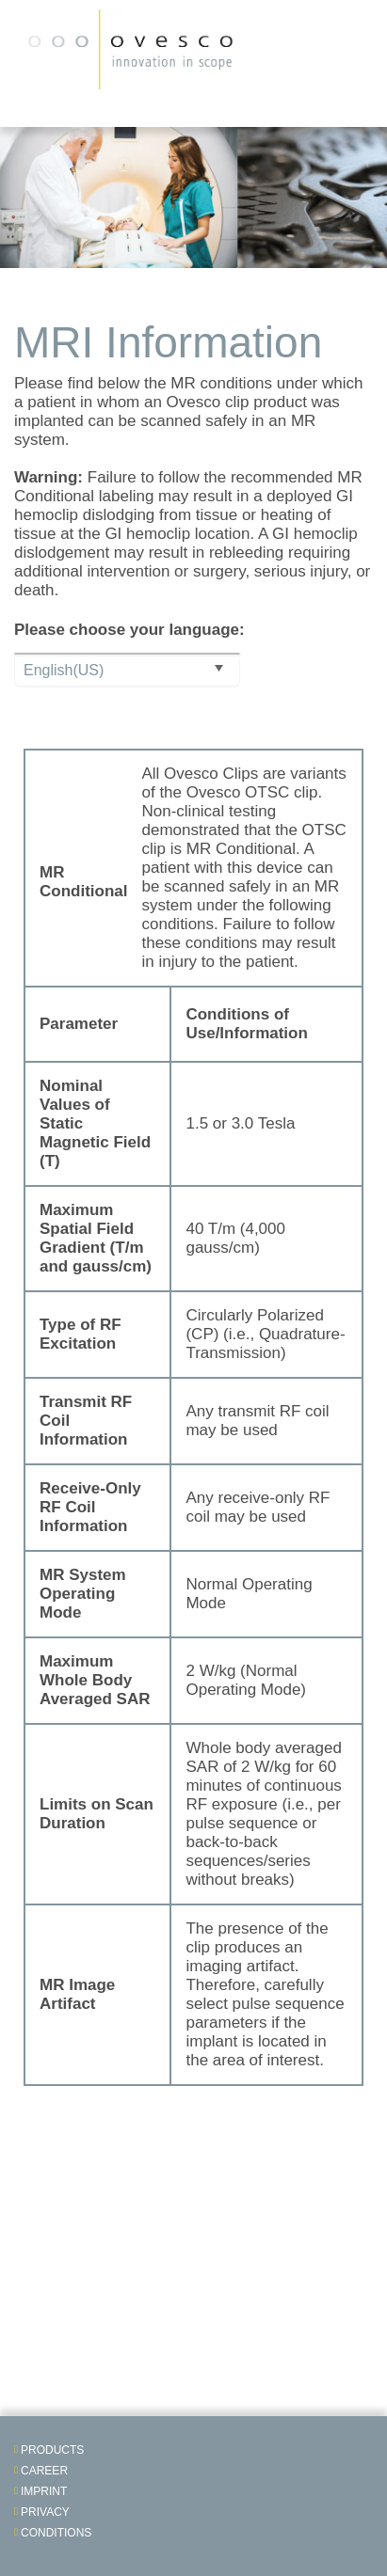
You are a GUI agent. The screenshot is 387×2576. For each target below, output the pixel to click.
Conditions (56, 2532)
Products (52, 2450)
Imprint (44, 2491)
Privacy (45, 2512)
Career (44, 2470)
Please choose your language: (129, 630)
